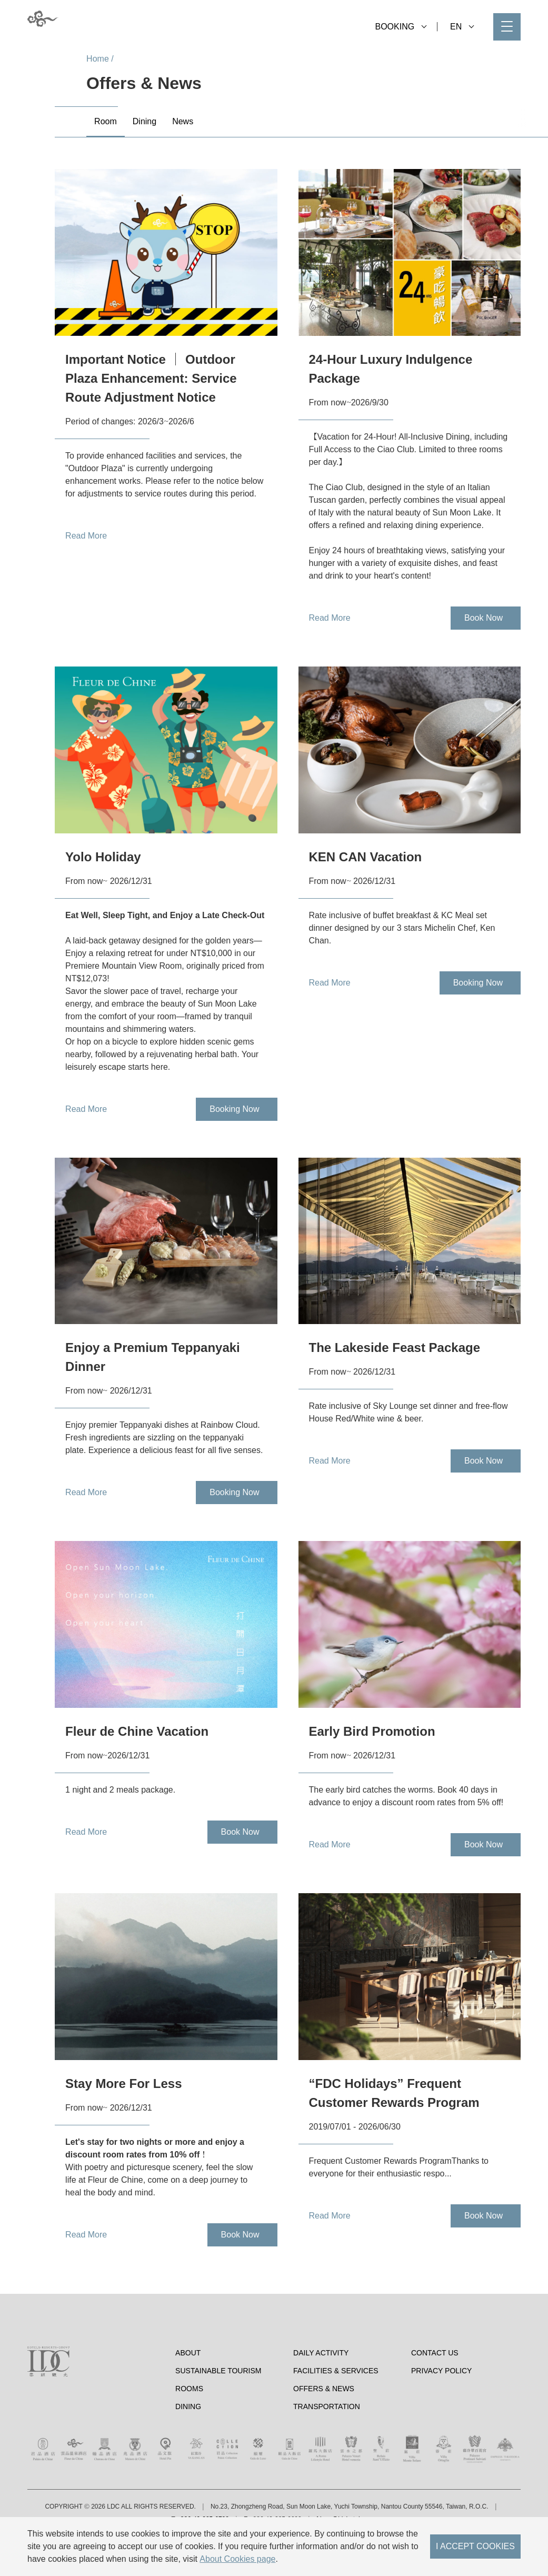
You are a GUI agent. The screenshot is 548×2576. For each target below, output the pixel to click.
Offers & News (323, 2433)
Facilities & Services (335, 2415)
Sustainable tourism (218, 2415)
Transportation (326, 2450)
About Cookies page (237, 2558)
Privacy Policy (441, 2415)
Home (97, 58)
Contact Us (435, 2397)
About (188, 2397)
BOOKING (401, 26)
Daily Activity (320, 2397)
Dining (188, 2450)
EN (462, 26)
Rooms (189, 2433)
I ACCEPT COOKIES (475, 2546)
